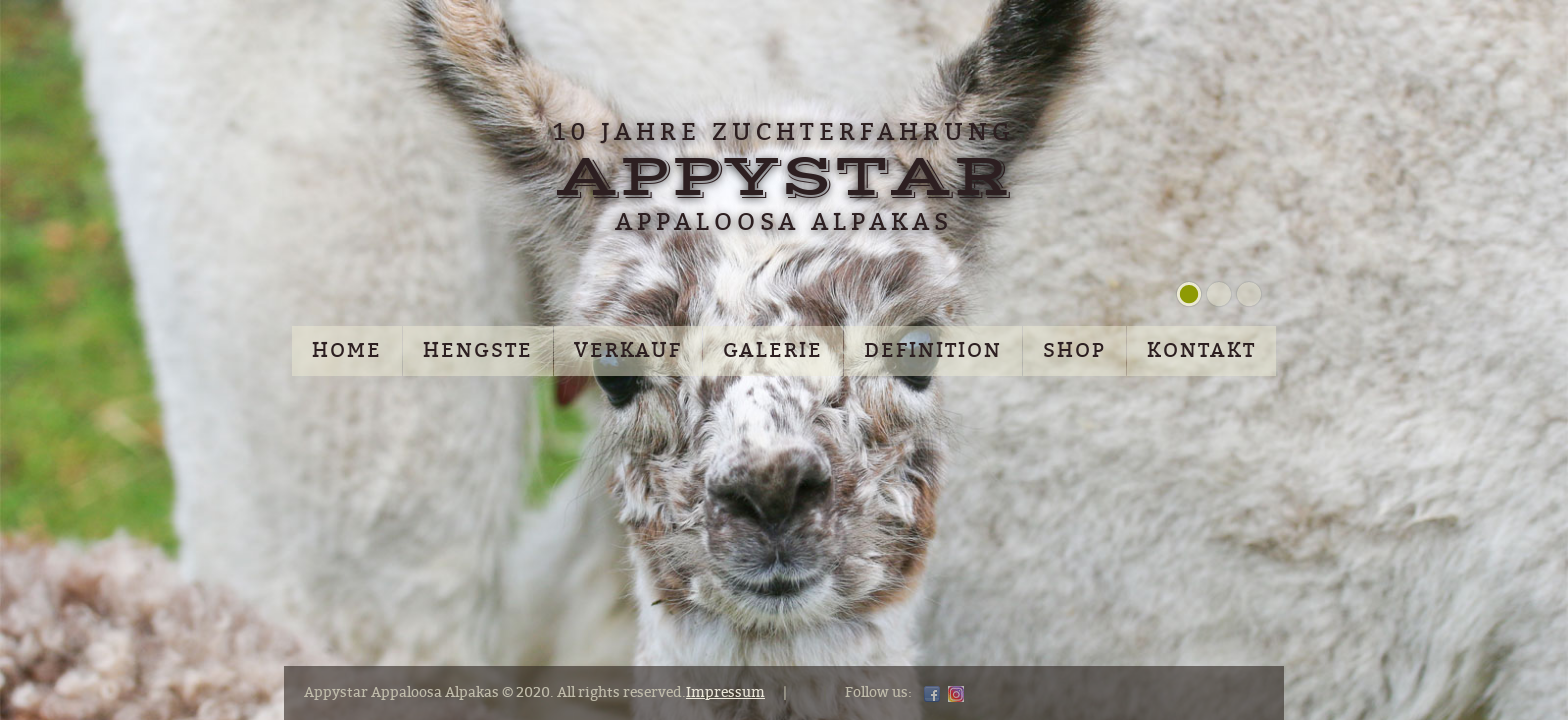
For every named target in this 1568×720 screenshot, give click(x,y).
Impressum (725, 692)
